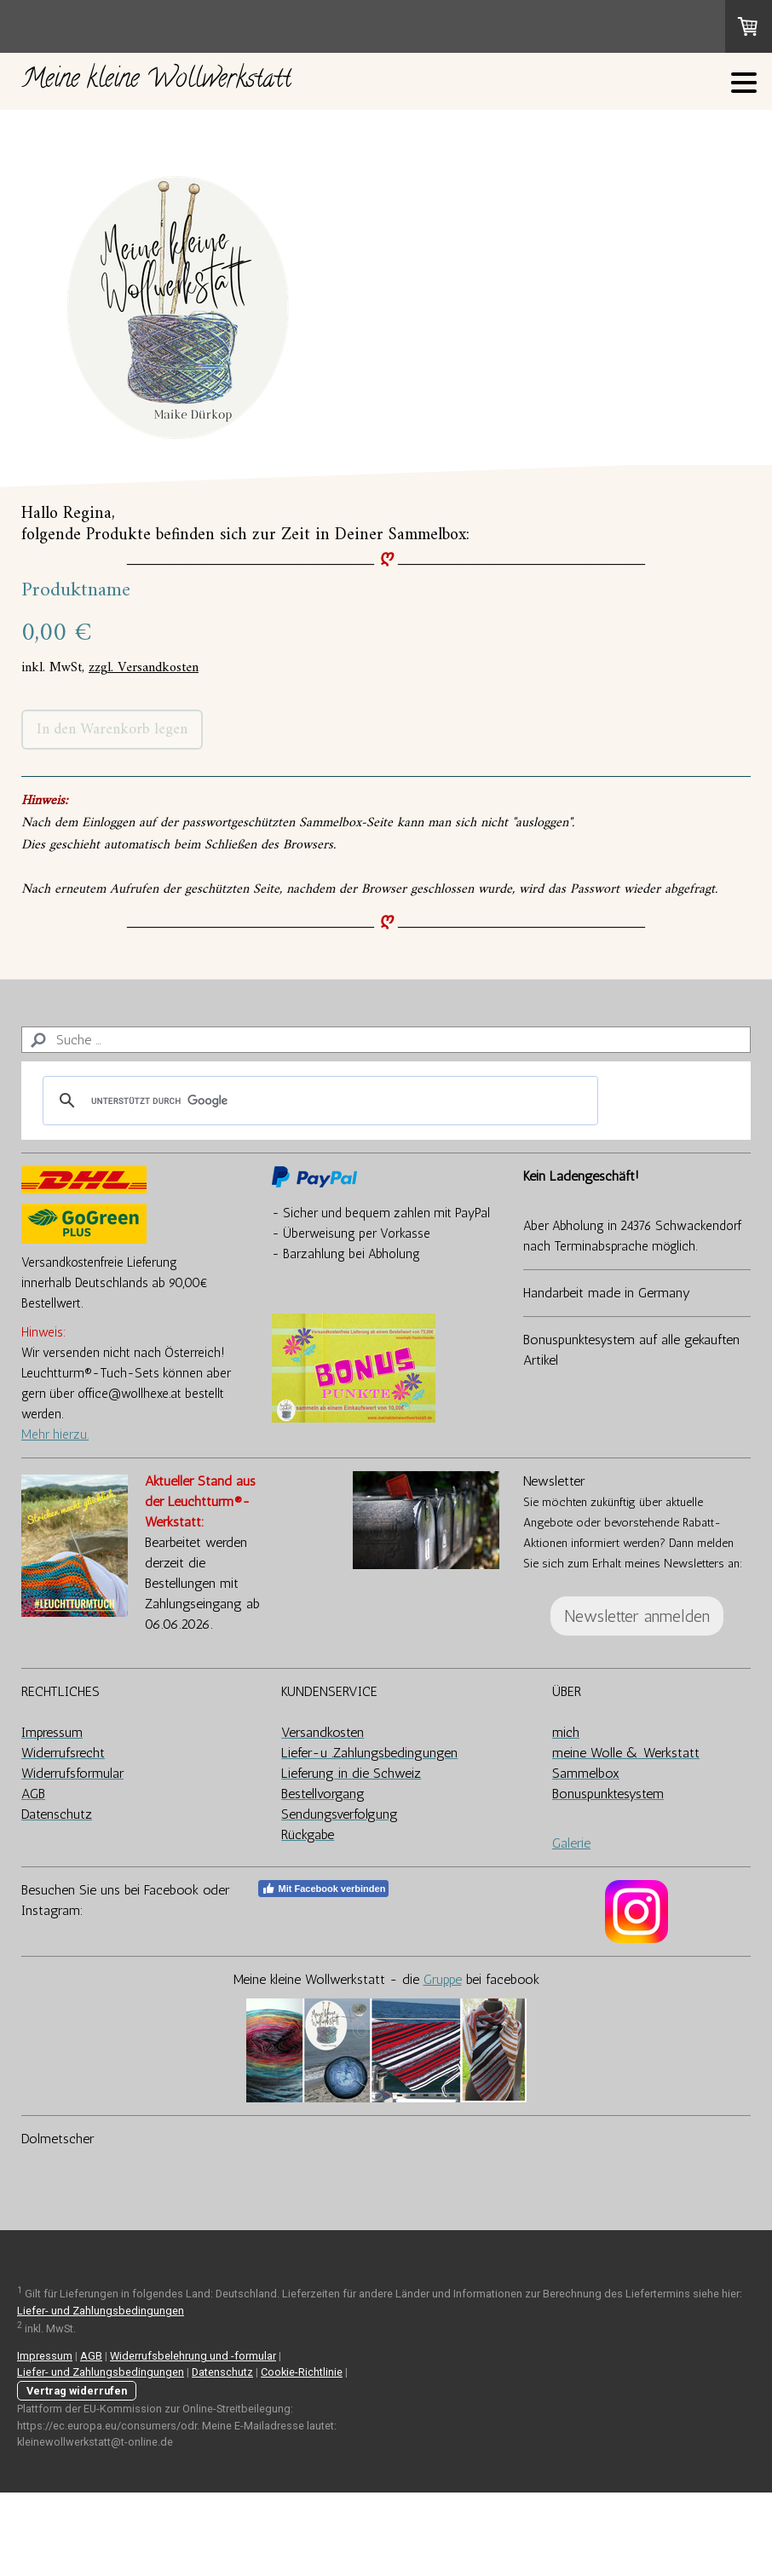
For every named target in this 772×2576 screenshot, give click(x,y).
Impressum (44, 2355)
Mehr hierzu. (55, 1434)
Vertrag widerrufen (76, 2390)
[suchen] (317, 1100)
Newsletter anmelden (637, 1616)
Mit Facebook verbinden (323, 1888)
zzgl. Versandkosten (144, 668)
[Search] (386, 1039)
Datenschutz (222, 2372)
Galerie (571, 1843)
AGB (91, 2355)
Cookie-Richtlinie (302, 2372)
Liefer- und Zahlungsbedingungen (100, 2310)
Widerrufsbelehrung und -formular (193, 2355)
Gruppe (442, 1979)
